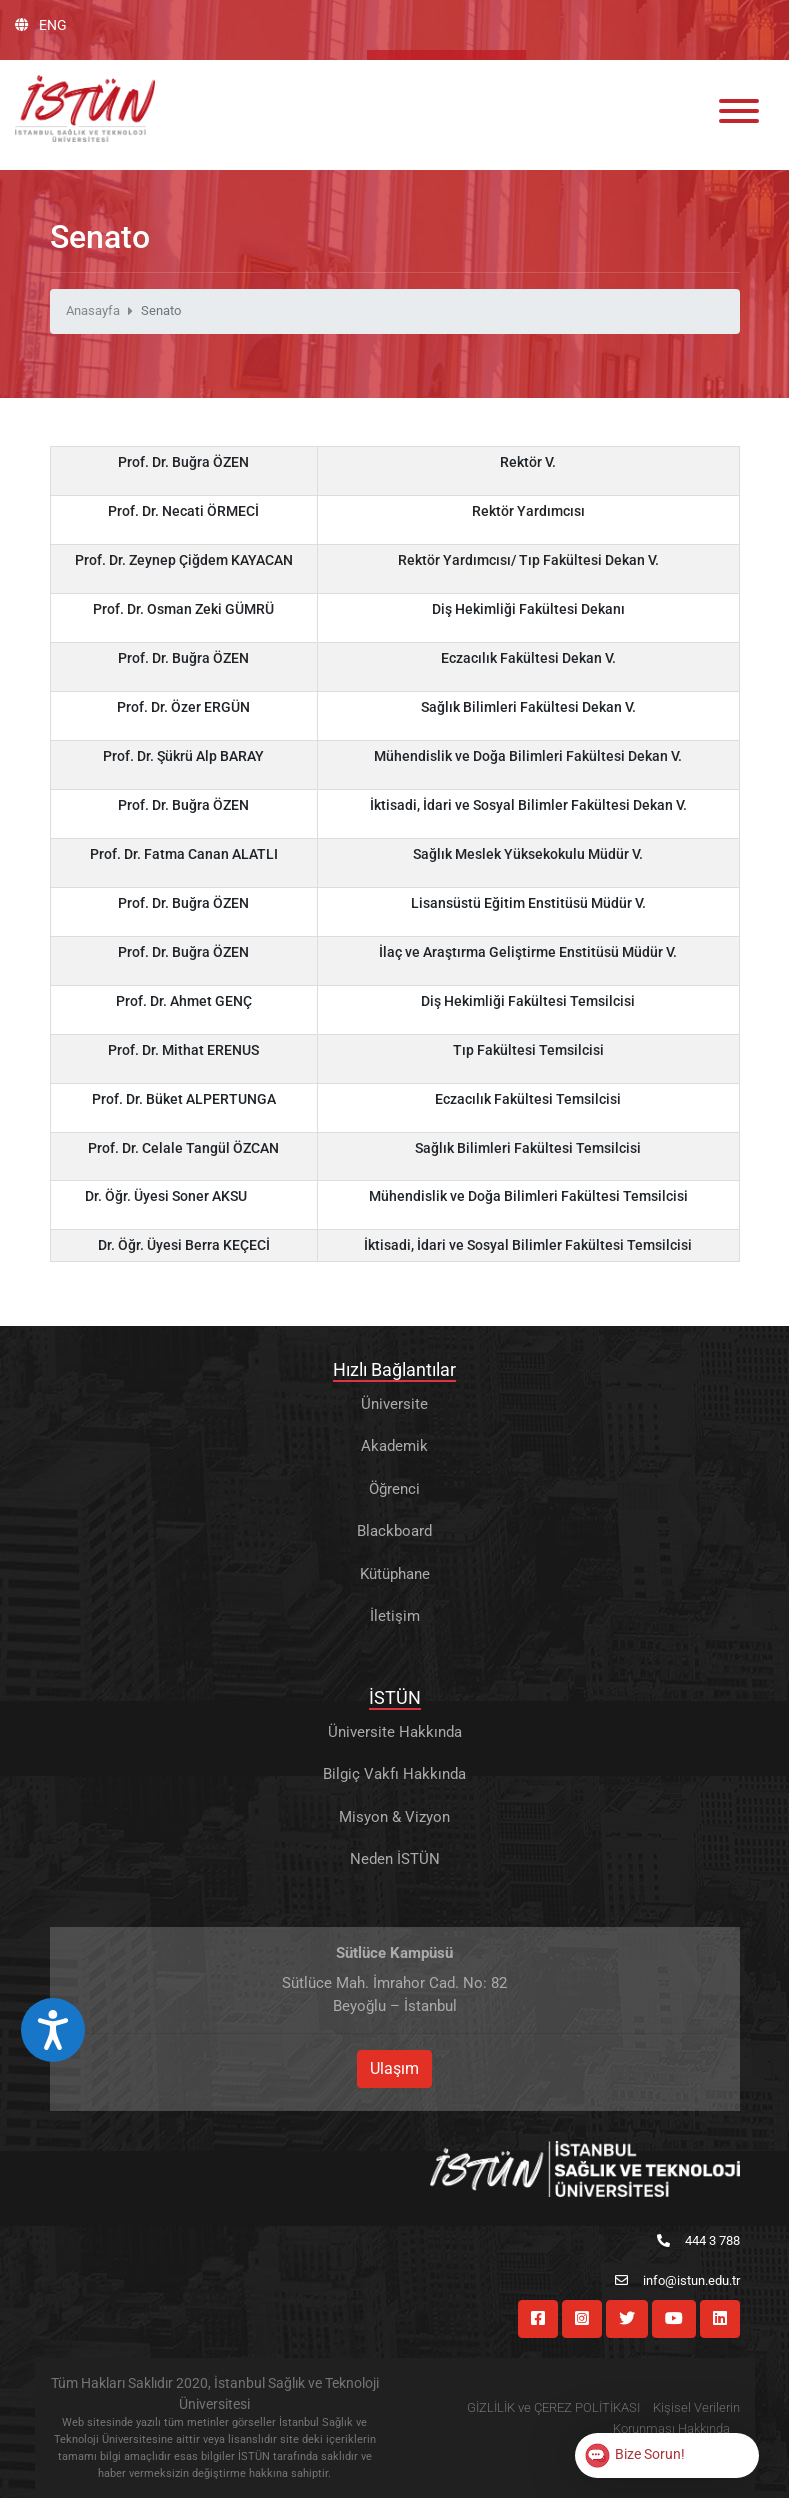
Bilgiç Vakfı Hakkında (394, 1774)
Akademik (394, 1446)
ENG (41, 25)
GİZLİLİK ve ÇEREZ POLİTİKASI (553, 2407)
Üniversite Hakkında (395, 1732)
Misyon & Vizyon (394, 1817)
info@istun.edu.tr (677, 2280)
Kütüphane (395, 1574)
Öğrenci (394, 1489)
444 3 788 (698, 2240)
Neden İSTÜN (395, 1859)
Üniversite (394, 1404)
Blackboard (394, 1531)
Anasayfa (93, 310)
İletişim (395, 1616)
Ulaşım (394, 2068)
